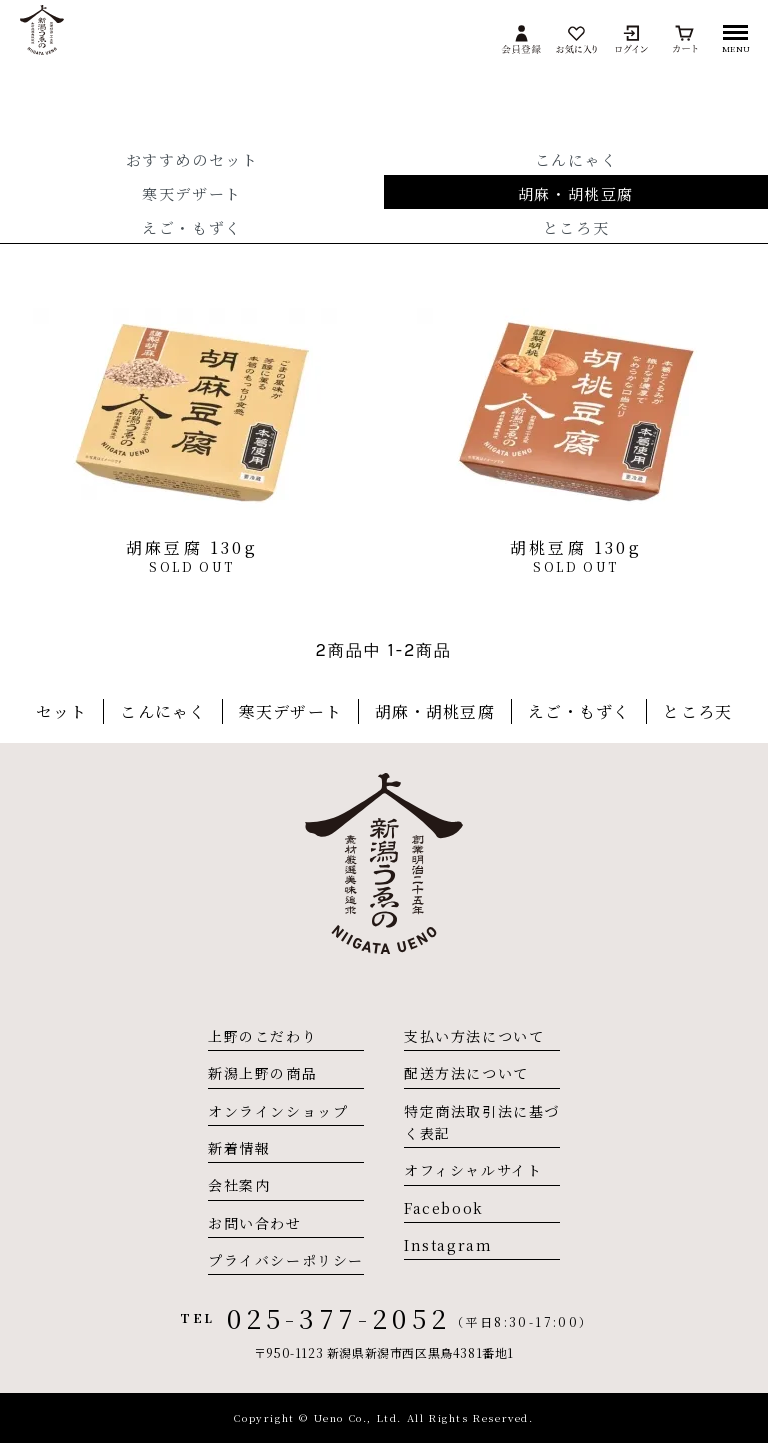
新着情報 (239, 1148)
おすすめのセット (192, 159)
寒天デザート (192, 193)
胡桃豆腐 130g (576, 547)
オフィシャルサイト (473, 1170)
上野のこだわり (262, 1036)
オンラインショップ (278, 1111)
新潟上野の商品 (262, 1073)
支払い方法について (474, 1036)
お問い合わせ (255, 1223)
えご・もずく (192, 227)
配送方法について (466, 1073)
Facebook (444, 1208)
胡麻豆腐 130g (192, 547)
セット (61, 711)
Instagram (448, 1245)
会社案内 (239, 1185)
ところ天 (576, 227)
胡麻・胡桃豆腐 (576, 193)
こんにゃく (576, 159)
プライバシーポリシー (286, 1260)
